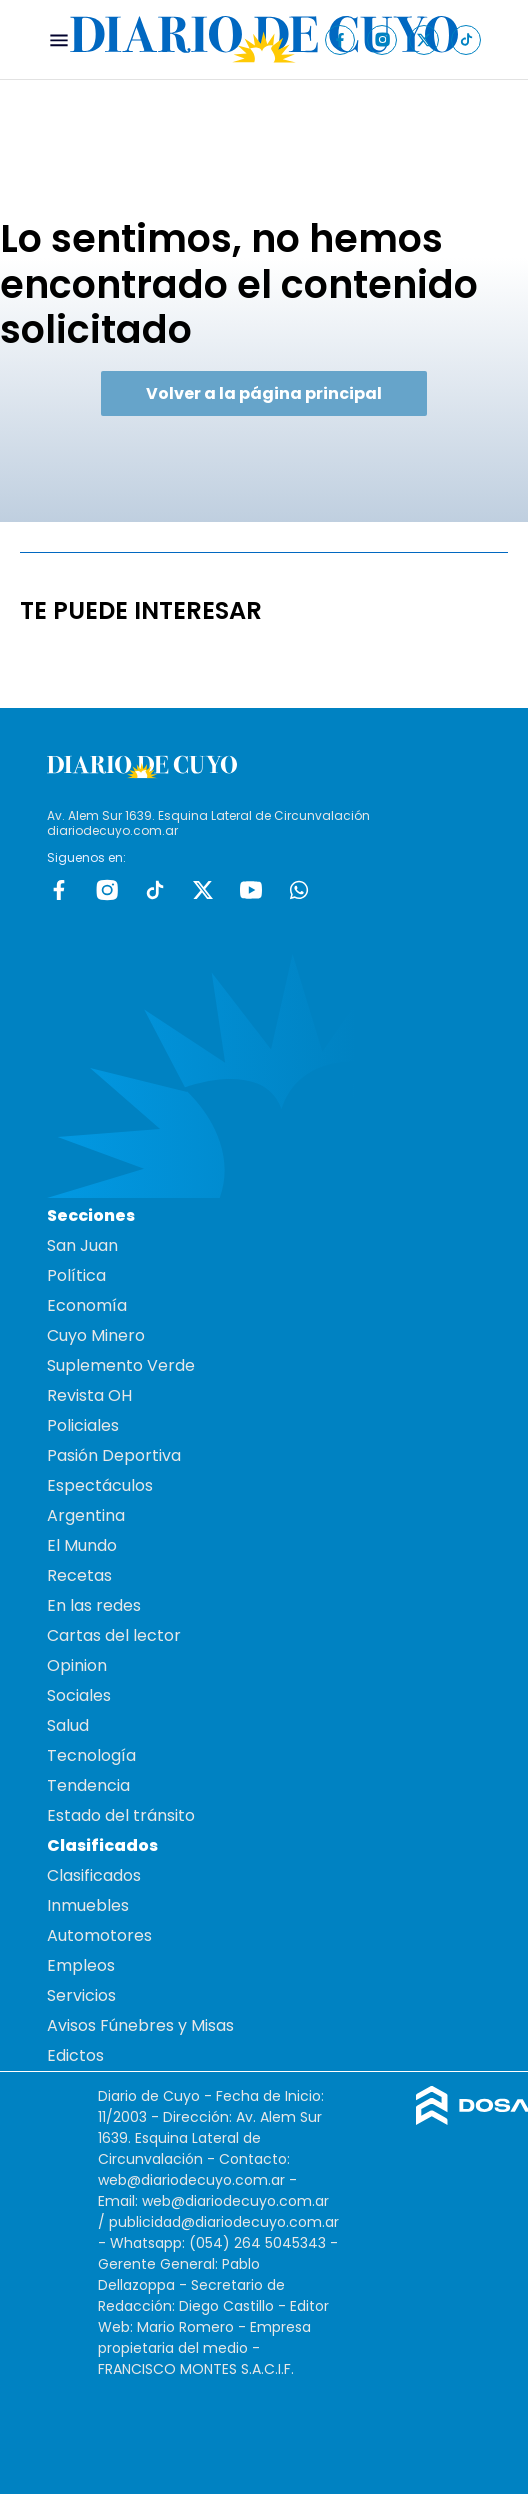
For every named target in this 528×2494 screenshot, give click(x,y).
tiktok (155, 890)
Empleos (81, 1965)
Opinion (77, 1665)
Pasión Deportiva (114, 1455)
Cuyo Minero (96, 1335)
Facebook (59, 890)
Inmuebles (88, 1905)
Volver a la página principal (264, 393)
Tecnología (91, 1755)
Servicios (81, 1995)
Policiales (83, 1425)
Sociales (79, 1695)
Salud (68, 1725)
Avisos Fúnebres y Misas (140, 2025)
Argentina (86, 1515)
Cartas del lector (114, 1635)
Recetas (79, 1575)
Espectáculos (100, 1485)
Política (76, 1275)
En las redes (94, 1605)
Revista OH (89, 1395)
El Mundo (82, 1545)
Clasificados (94, 1875)
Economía (87, 1305)
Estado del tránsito (121, 1815)
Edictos (75, 2055)
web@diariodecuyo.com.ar (191, 2180)
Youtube (251, 890)
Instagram (107, 890)
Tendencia (88, 1785)
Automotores (99, 1935)
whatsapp (299, 890)
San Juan (82, 1245)
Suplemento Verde (121, 1365)
